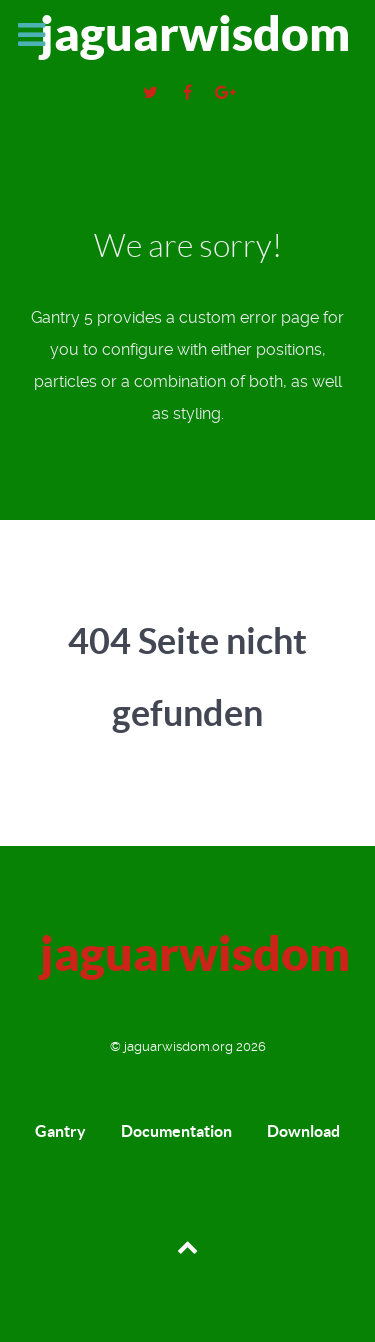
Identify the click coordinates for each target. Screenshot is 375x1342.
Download (303, 1131)
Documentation (176, 1131)
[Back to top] (187, 1245)
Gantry (60, 1131)
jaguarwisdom (195, 33)
